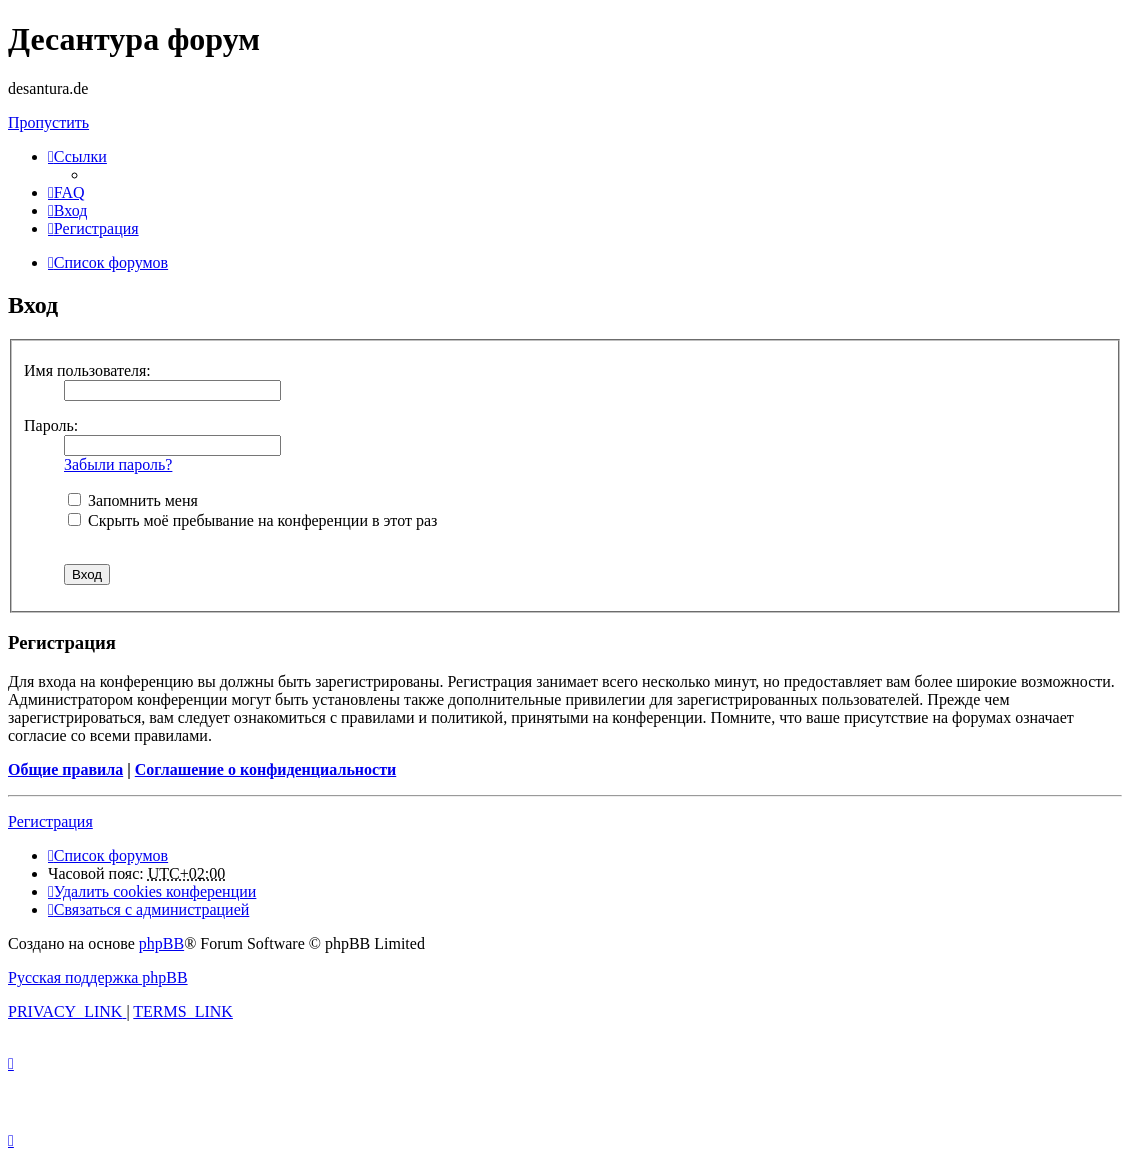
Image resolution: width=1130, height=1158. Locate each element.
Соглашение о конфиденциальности (265, 769)
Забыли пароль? (118, 464)
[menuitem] (66, 192)
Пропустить (48, 122)
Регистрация (50, 821)
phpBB (161, 943)
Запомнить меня (133, 500)
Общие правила (65, 769)
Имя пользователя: (87, 370)
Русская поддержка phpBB (98, 977)
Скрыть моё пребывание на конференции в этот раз (252, 520)
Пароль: (51, 425)
